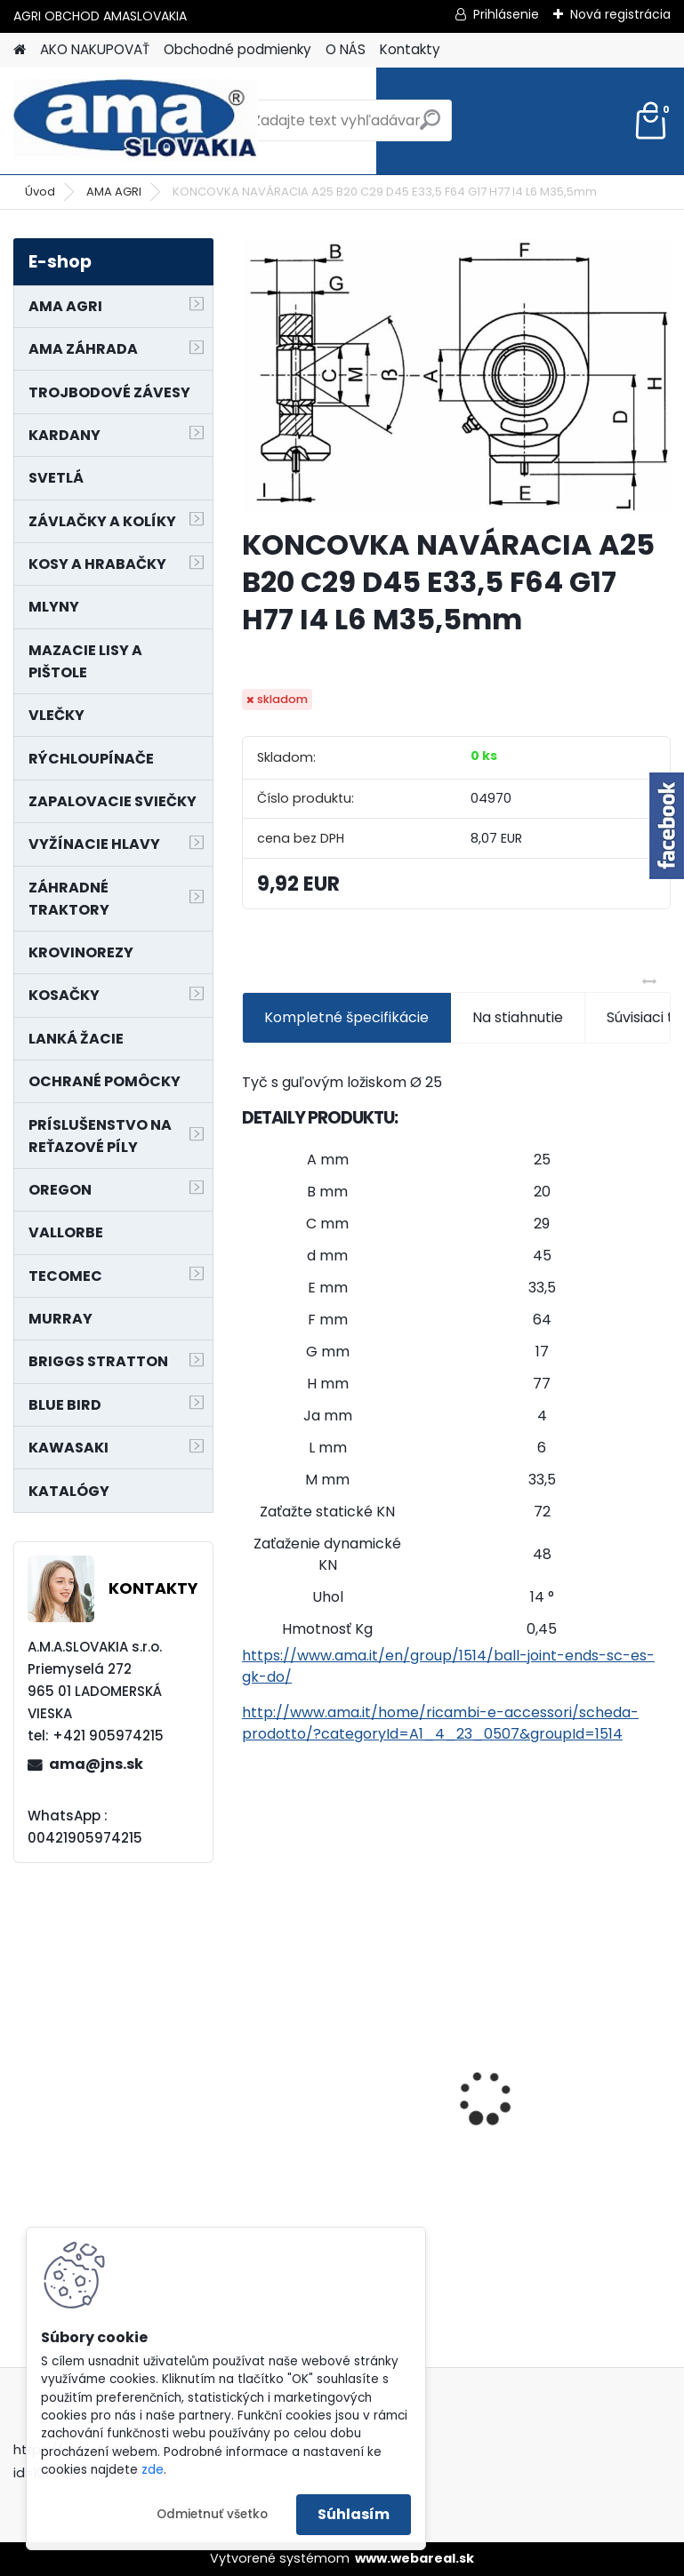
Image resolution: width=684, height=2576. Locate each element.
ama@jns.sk (96, 1764)
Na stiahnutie (517, 1017)
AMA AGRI (113, 191)
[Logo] (135, 120)
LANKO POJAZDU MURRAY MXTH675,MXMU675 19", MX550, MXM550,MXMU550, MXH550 (339, 2090)
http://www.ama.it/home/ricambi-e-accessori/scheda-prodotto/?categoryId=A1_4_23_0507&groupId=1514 (440, 1723)
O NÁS (346, 49)
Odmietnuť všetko (212, 2514)
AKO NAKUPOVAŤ (94, 49)
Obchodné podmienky (237, 49)
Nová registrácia (620, 14)
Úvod (40, 191)
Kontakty (410, 49)
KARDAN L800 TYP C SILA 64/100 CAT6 (558, 2084)
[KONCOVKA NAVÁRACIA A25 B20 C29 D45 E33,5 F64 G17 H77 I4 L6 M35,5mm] (456, 376)
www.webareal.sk (414, 2558)
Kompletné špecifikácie (346, 1017)
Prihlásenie (506, 14)
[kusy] (508, 2244)
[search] (430, 126)
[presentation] (252, 2066)
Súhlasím (354, 2514)
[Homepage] (19, 50)
